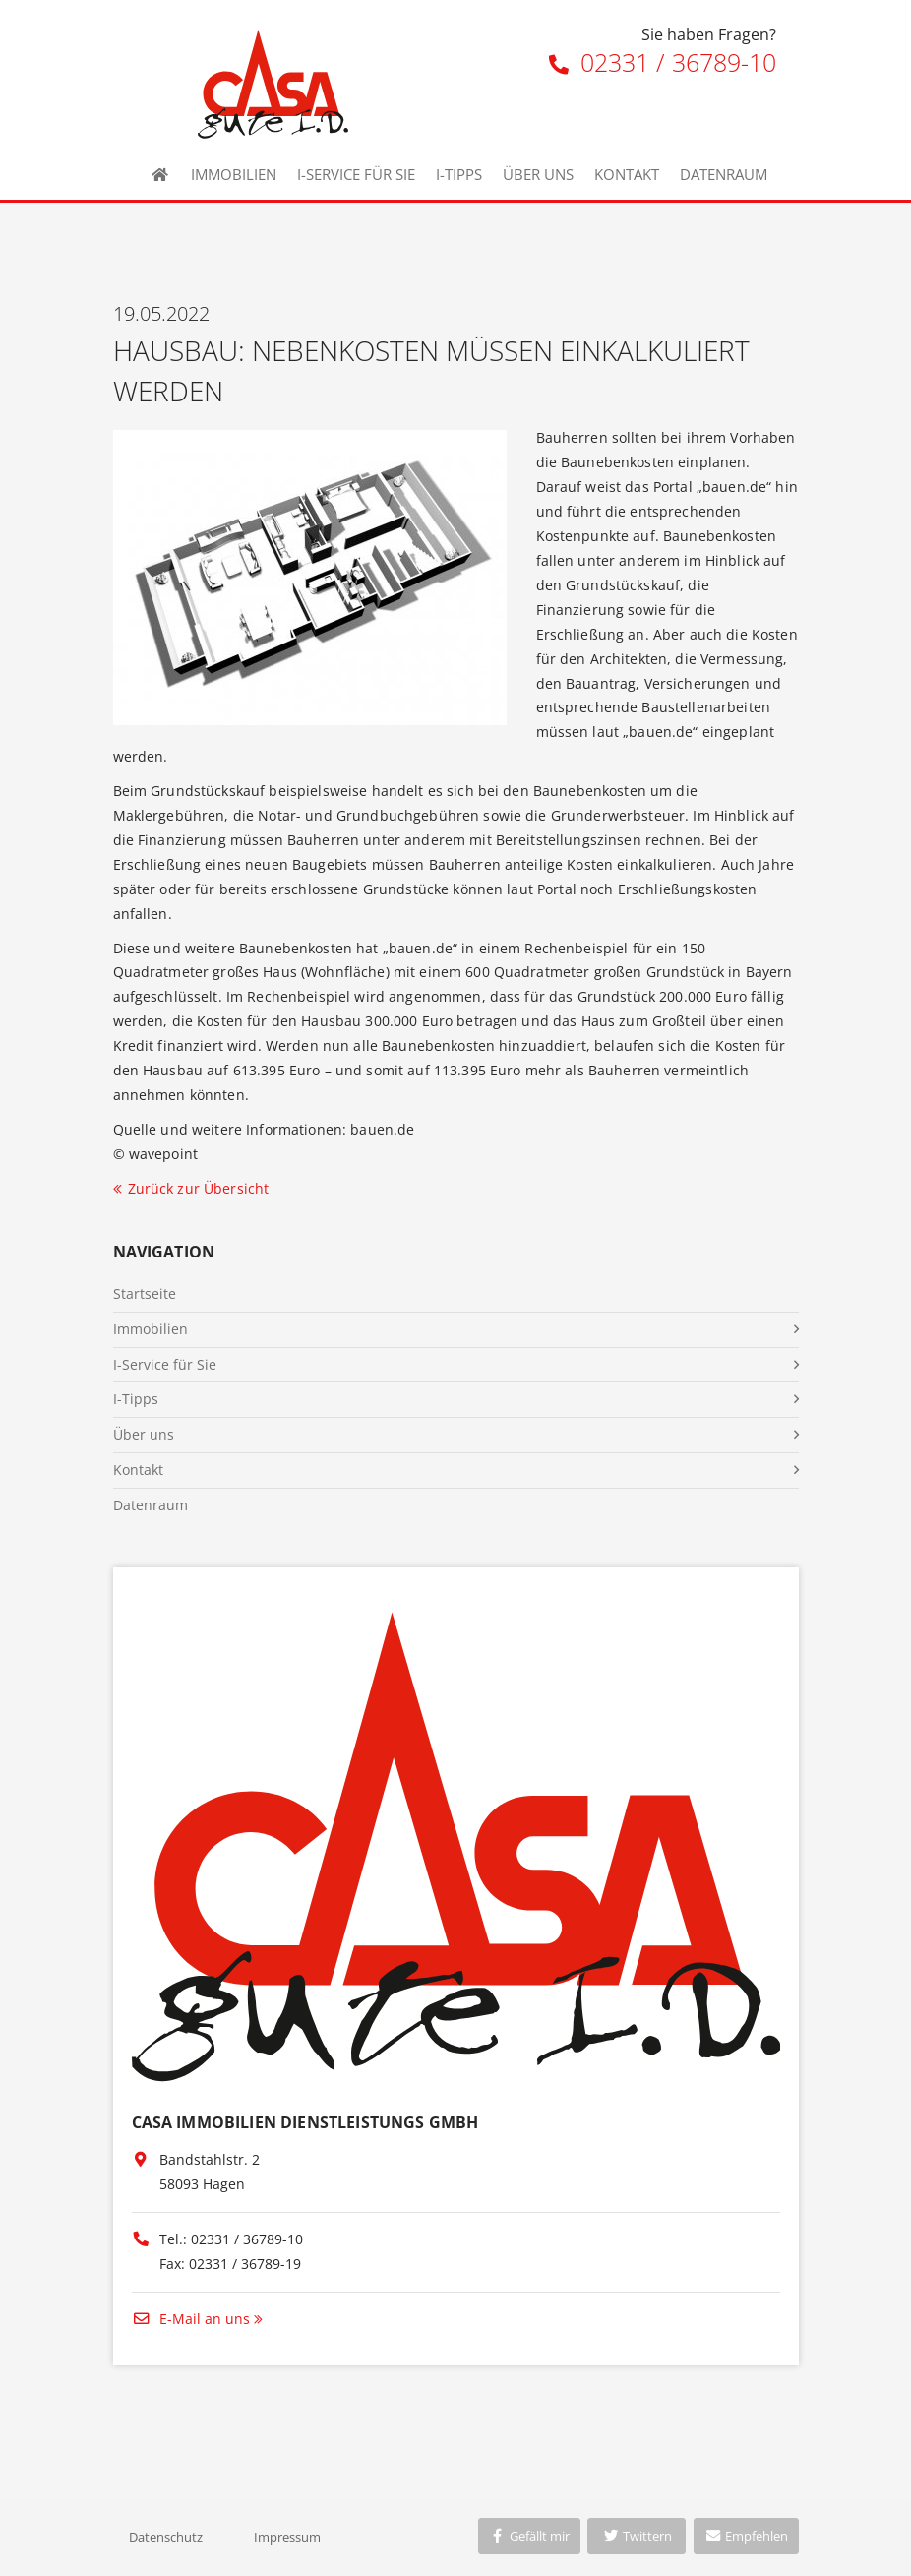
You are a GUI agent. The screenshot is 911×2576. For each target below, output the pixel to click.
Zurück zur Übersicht (199, 1188)
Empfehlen (746, 2536)
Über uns (538, 174)
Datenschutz (166, 2536)
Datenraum (723, 174)
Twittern (637, 2536)
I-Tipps (459, 174)
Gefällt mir (529, 2536)
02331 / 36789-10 (662, 62)
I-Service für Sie (356, 174)
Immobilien (233, 174)
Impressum (287, 2536)
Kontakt (626, 174)
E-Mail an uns (191, 2318)
